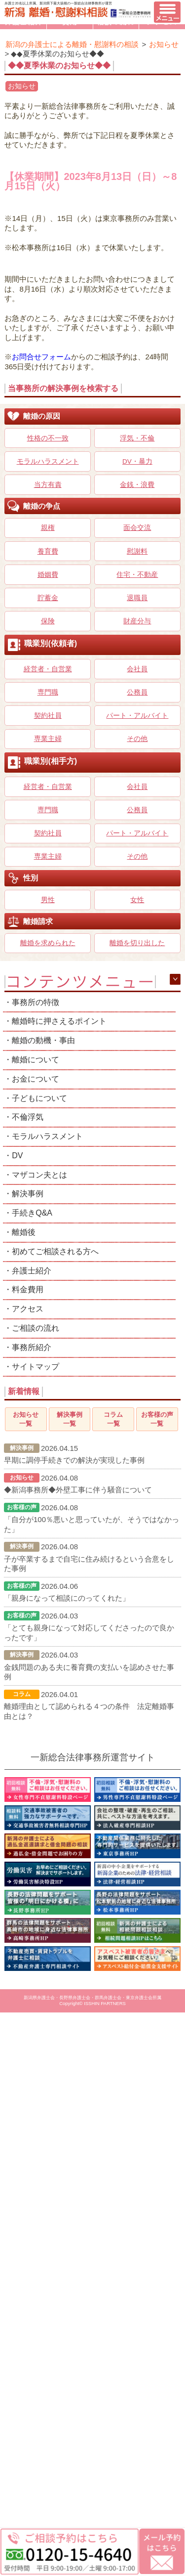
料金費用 (27, 1289)
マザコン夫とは (39, 1175)
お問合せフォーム (41, 356)
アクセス (27, 1309)
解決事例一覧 (69, 1419)
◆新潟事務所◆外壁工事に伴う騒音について (78, 1489)
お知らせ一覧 (25, 1419)
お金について (35, 1079)
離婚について (35, 1059)
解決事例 (27, 1193)
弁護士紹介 (31, 1270)
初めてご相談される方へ (55, 1251)
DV (17, 1155)
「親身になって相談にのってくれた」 (67, 1598)
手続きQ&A (32, 1213)
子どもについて (39, 1098)
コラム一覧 (113, 1419)
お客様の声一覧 (157, 1419)
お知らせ (22, 86)
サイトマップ (35, 1366)
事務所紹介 (31, 1347)
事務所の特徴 (35, 1002)
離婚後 (24, 1232)
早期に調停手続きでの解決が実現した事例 (74, 1460)
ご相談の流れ (35, 1328)
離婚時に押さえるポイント (59, 1021)
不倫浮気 (27, 1117)
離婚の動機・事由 (43, 1040)
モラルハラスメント (47, 1136)
